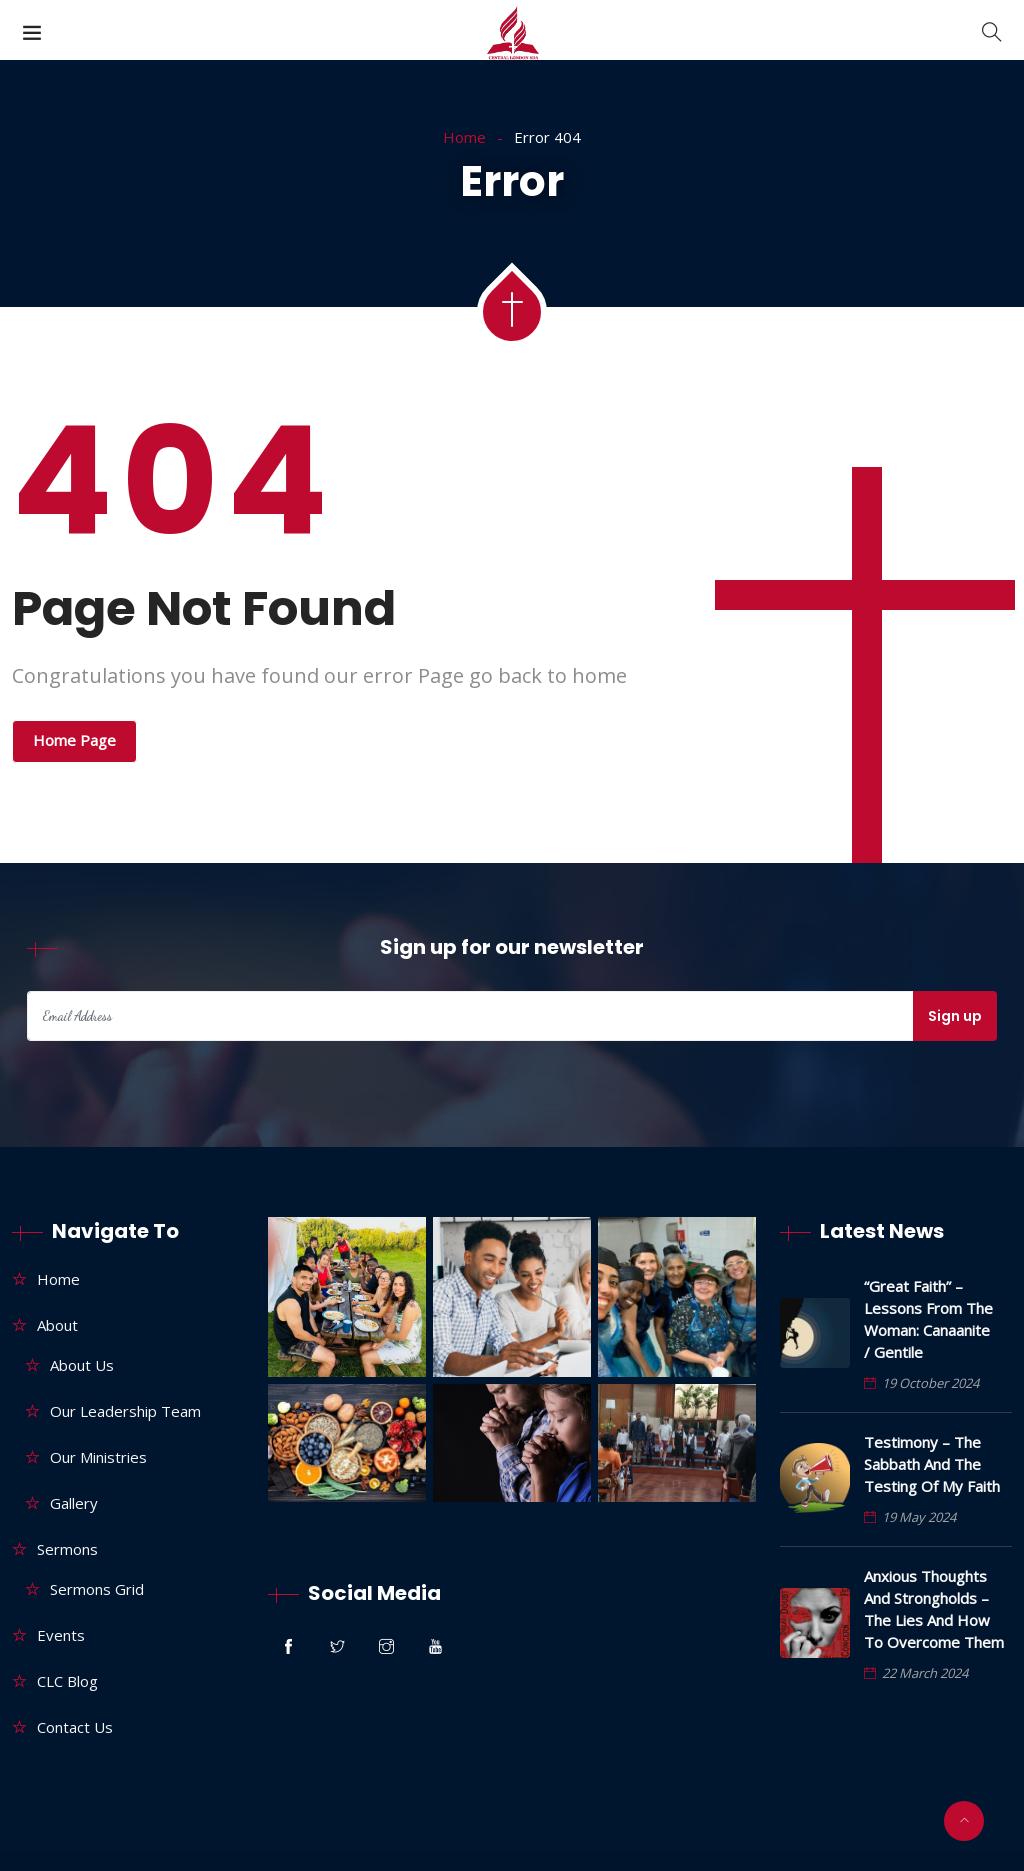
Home (464, 137)
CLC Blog (67, 1681)
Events (61, 1635)
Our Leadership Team (125, 1411)
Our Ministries (98, 1457)
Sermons (67, 1549)
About (57, 1325)
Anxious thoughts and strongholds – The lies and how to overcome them (934, 1609)
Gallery (74, 1503)
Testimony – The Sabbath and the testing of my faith (932, 1464)
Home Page (74, 740)
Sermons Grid (97, 1589)
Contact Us (75, 1727)
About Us (82, 1365)
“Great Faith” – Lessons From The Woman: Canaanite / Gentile (928, 1319)
